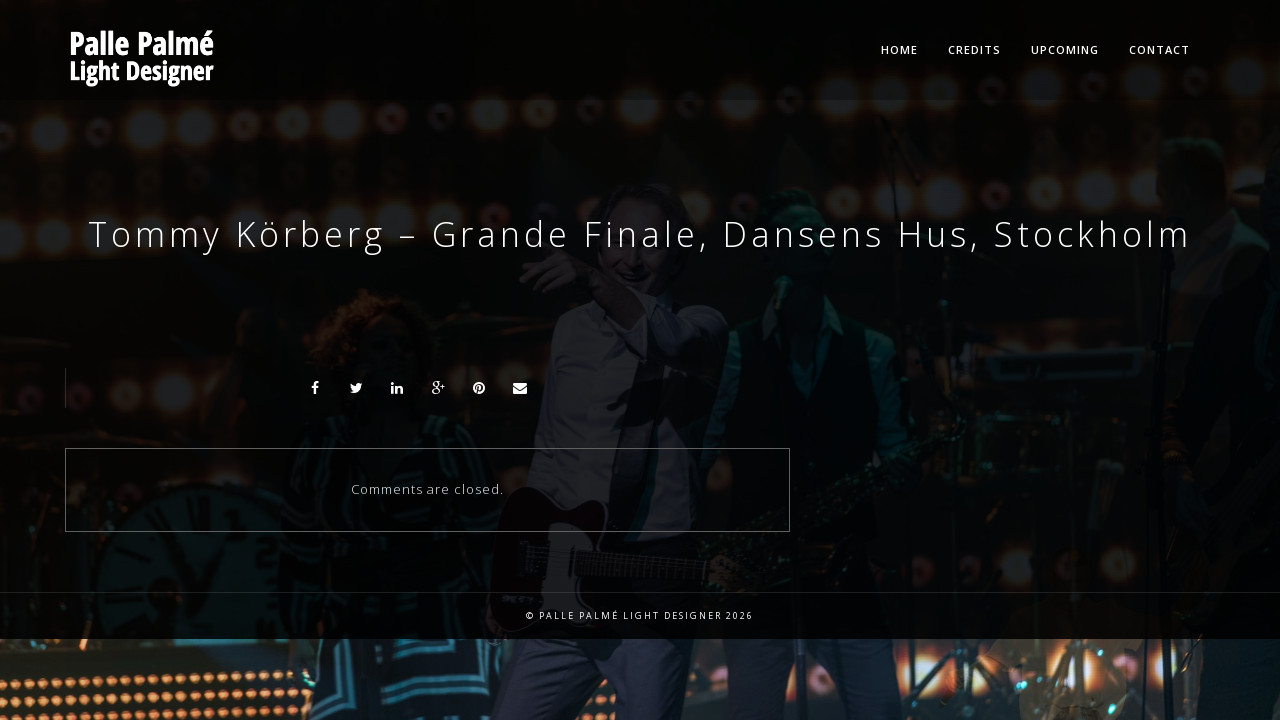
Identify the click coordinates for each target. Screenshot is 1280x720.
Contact (1159, 49)
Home (899, 49)
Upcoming (1065, 49)
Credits (974, 49)
